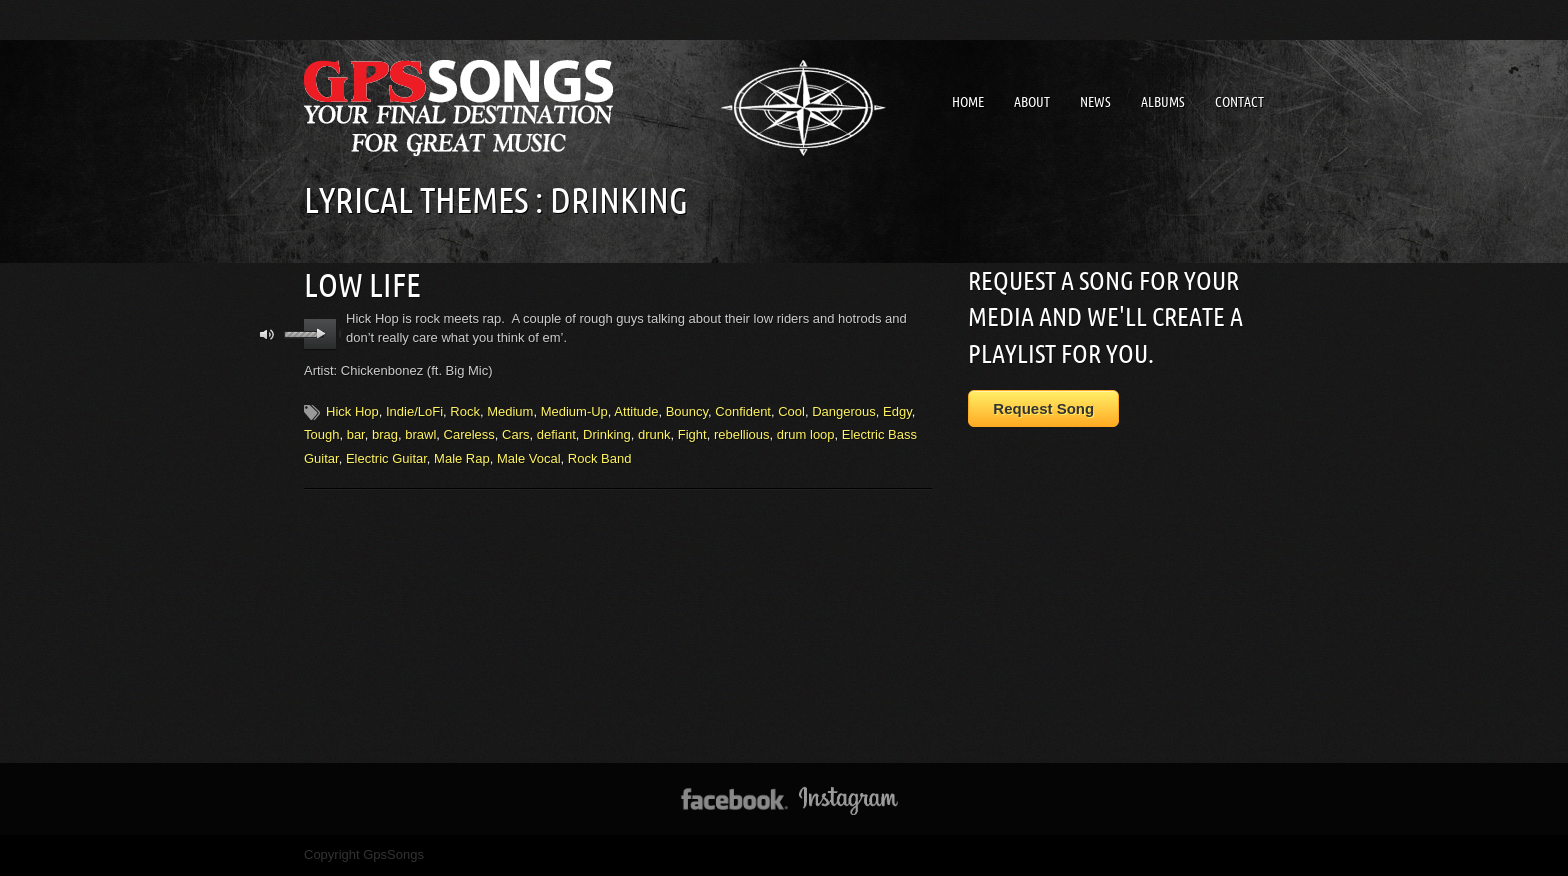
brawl (420, 434)
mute (267, 334)
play (320, 334)
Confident (743, 411)
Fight (692, 434)
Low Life (362, 285)
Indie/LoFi (414, 411)
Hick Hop (352, 411)
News (1095, 102)
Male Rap (462, 458)
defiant (556, 434)
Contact (1239, 102)
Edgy (897, 411)
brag (385, 434)
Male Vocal (529, 458)
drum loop (806, 434)
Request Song (1043, 408)
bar (356, 434)
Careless (469, 434)
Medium (510, 411)
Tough (321, 434)
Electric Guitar (386, 458)
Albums (1163, 102)
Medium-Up (574, 411)
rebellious (742, 434)
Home (968, 102)
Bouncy (687, 411)
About (1032, 102)
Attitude (636, 411)
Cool (791, 411)
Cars (515, 434)
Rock (465, 411)
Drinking (607, 434)
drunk (654, 434)
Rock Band (600, 458)
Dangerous (844, 411)
